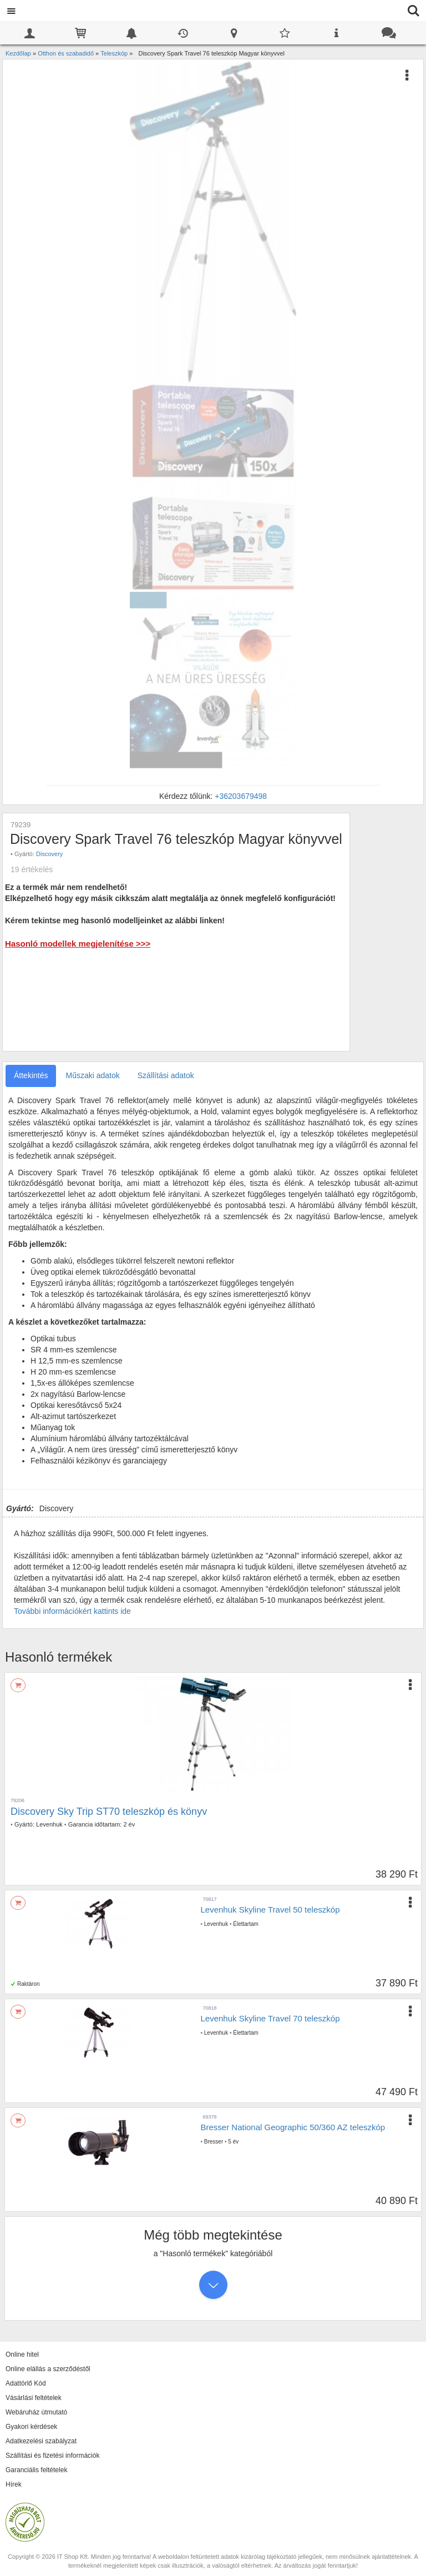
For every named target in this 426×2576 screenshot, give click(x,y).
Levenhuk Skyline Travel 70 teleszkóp (270, 2018)
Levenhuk (49, 1824)
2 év (129, 1824)
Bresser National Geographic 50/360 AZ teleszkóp (293, 2127)
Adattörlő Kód (26, 2383)
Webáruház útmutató (36, 2412)
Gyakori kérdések (31, 2427)
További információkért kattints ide (72, 1611)
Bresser (213, 2142)
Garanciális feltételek (36, 2470)
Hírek (14, 2484)
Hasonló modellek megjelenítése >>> (77, 943)
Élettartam (245, 1924)
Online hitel (22, 2354)
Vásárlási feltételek (34, 2398)
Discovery (49, 854)
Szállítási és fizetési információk (52, 2455)
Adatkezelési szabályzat (41, 2441)
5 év (233, 2142)
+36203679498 (241, 796)
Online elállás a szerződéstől (48, 2369)
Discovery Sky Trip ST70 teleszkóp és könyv (109, 1811)
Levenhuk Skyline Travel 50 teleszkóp (270, 1909)
